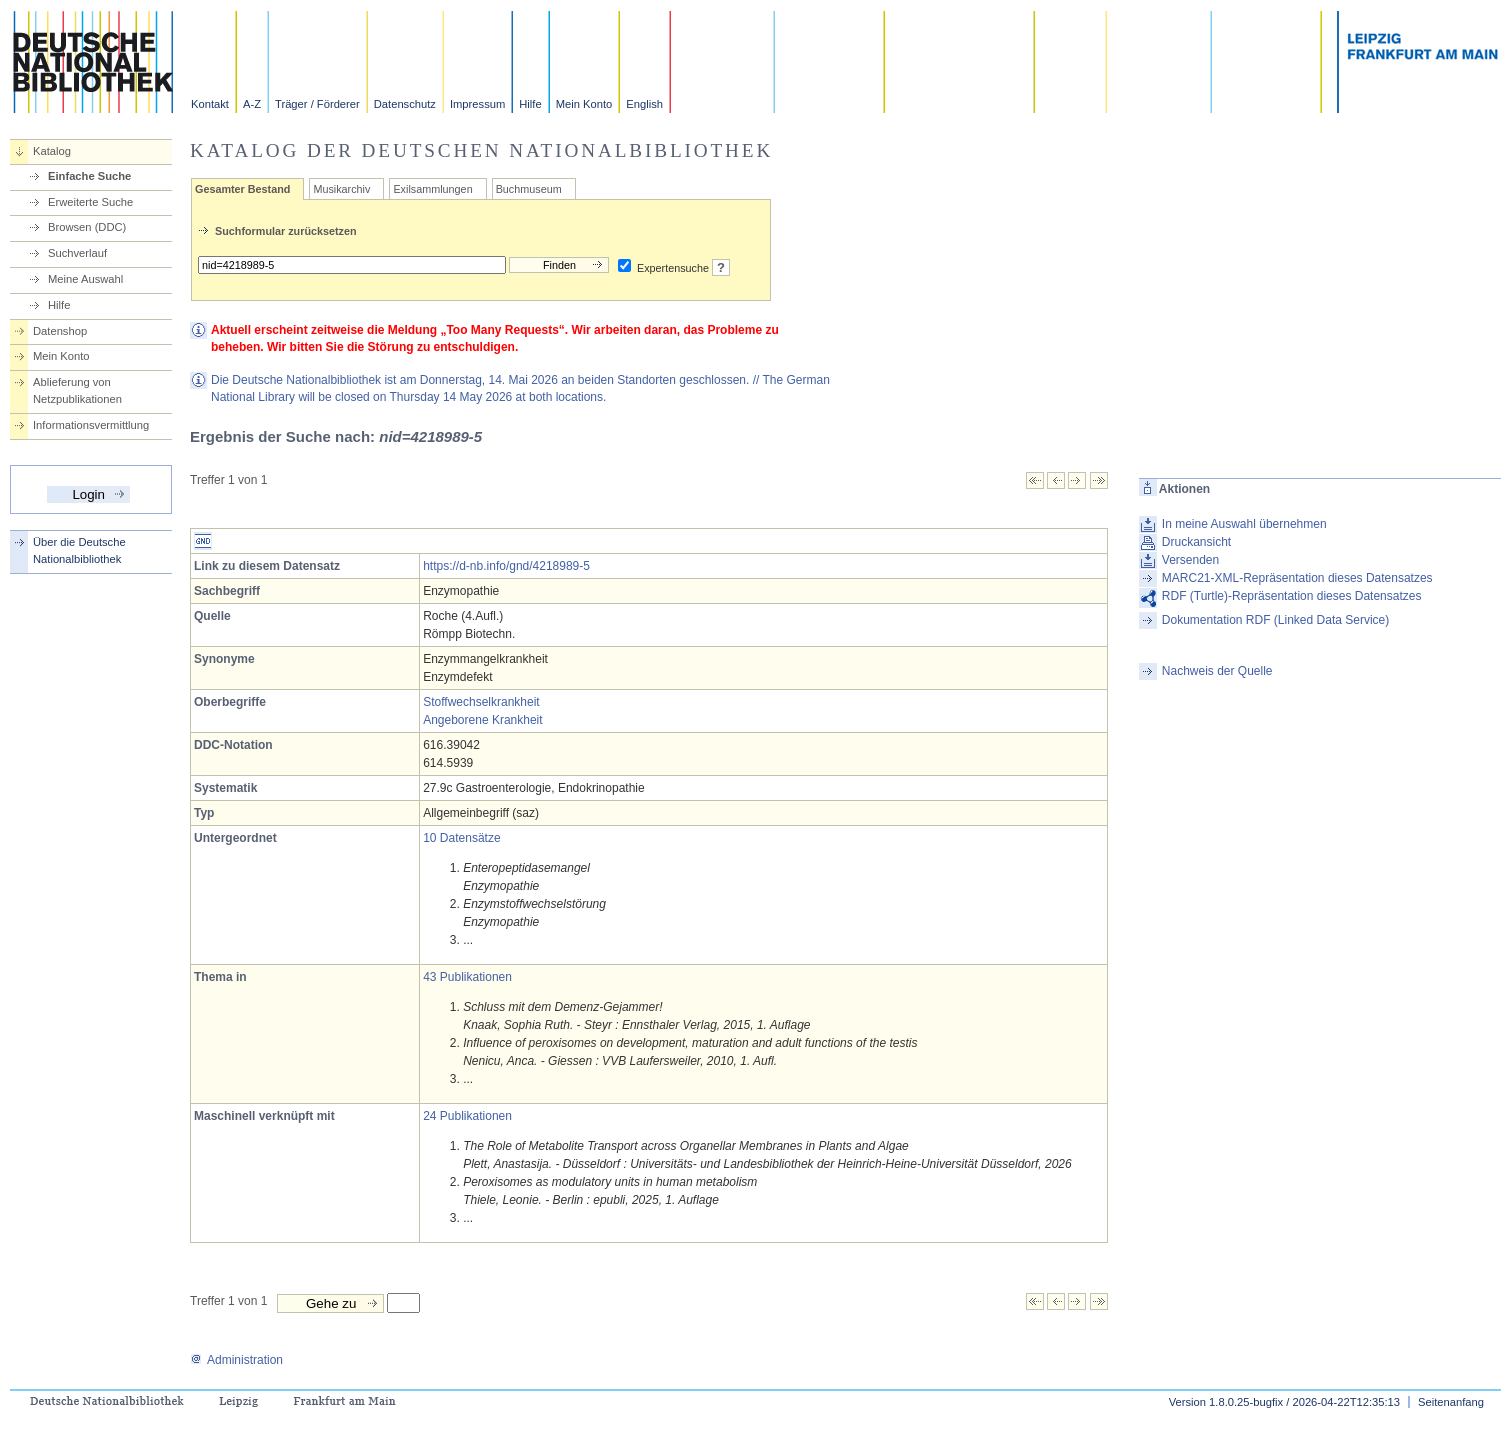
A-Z (252, 104)
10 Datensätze (461, 838)
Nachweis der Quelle (1217, 671)
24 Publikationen (467, 1116)
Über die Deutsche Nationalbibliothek (79, 550)
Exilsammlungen (432, 189)
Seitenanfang (1451, 1402)
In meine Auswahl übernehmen (1244, 524)
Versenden (1190, 560)
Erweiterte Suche (90, 202)
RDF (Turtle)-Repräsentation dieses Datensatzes (1292, 596)
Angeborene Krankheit (482, 720)
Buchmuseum (529, 189)
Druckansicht (1196, 542)
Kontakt (210, 104)
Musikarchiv (341, 189)
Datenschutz (405, 104)
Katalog (52, 151)
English (644, 104)
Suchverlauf (77, 253)
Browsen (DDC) (87, 227)
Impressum (477, 104)
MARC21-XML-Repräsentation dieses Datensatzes (1297, 578)
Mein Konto (584, 104)
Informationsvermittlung (91, 425)
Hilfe (530, 104)
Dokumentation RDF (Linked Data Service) (1275, 620)
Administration (236, 1360)
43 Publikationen (467, 977)
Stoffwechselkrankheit (481, 702)
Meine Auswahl (85, 279)
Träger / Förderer (317, 104)
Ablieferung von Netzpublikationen (77, 390)
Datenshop (60, 331)
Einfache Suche (89, 176)
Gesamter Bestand (242, 189)
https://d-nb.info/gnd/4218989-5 (506, 566)
